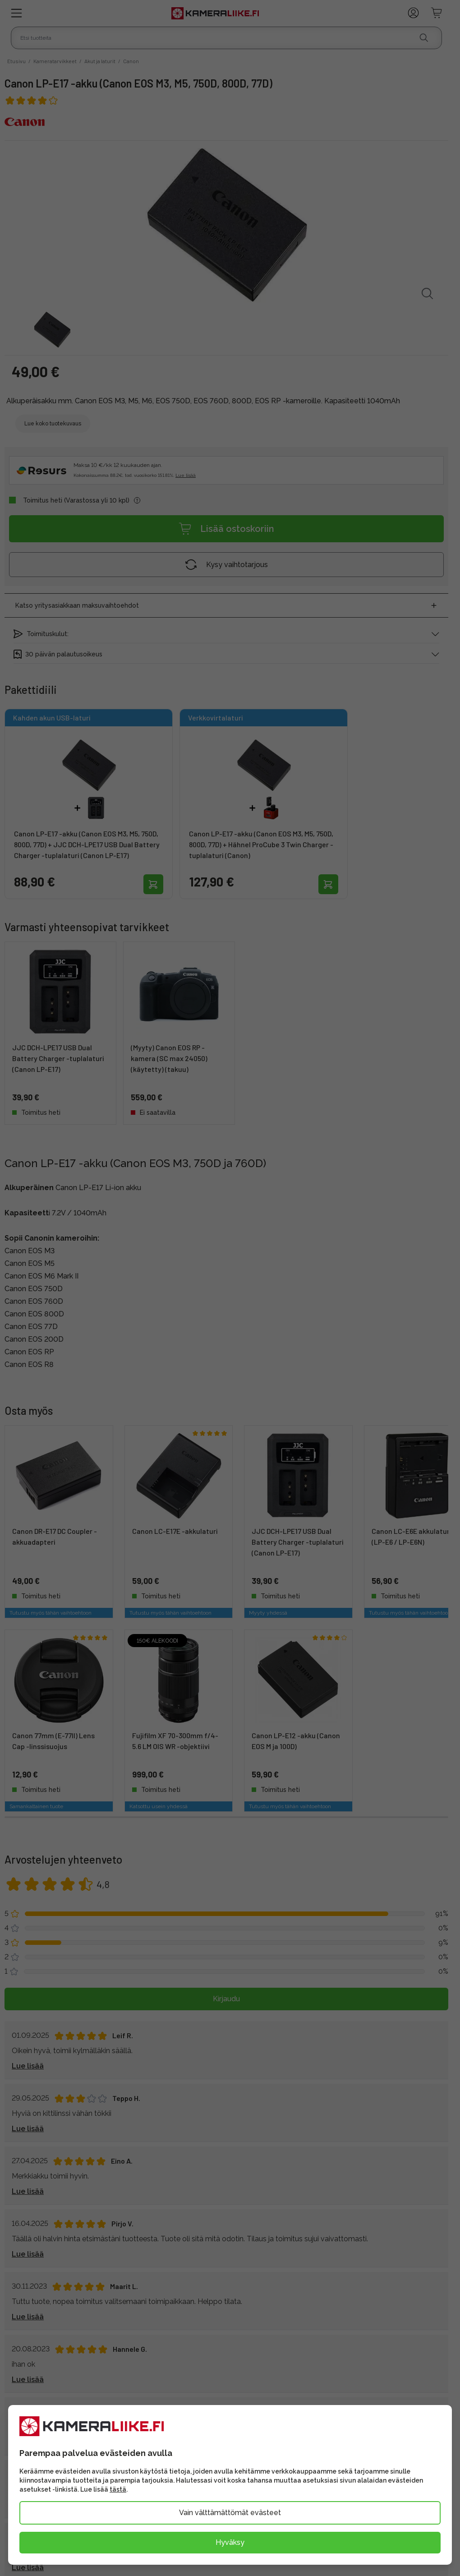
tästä (118, 2489)
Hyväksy (230, 2542)
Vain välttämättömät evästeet (230, 2512)
